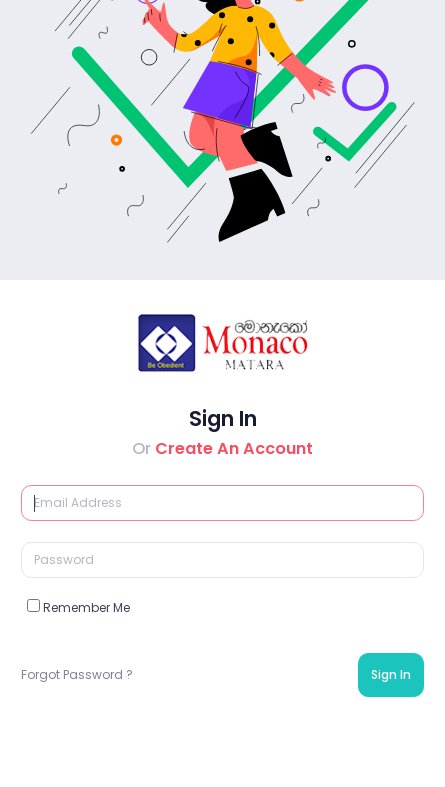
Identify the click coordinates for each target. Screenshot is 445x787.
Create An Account (234, 448)
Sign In (391, 674)
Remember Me (78, 607)
